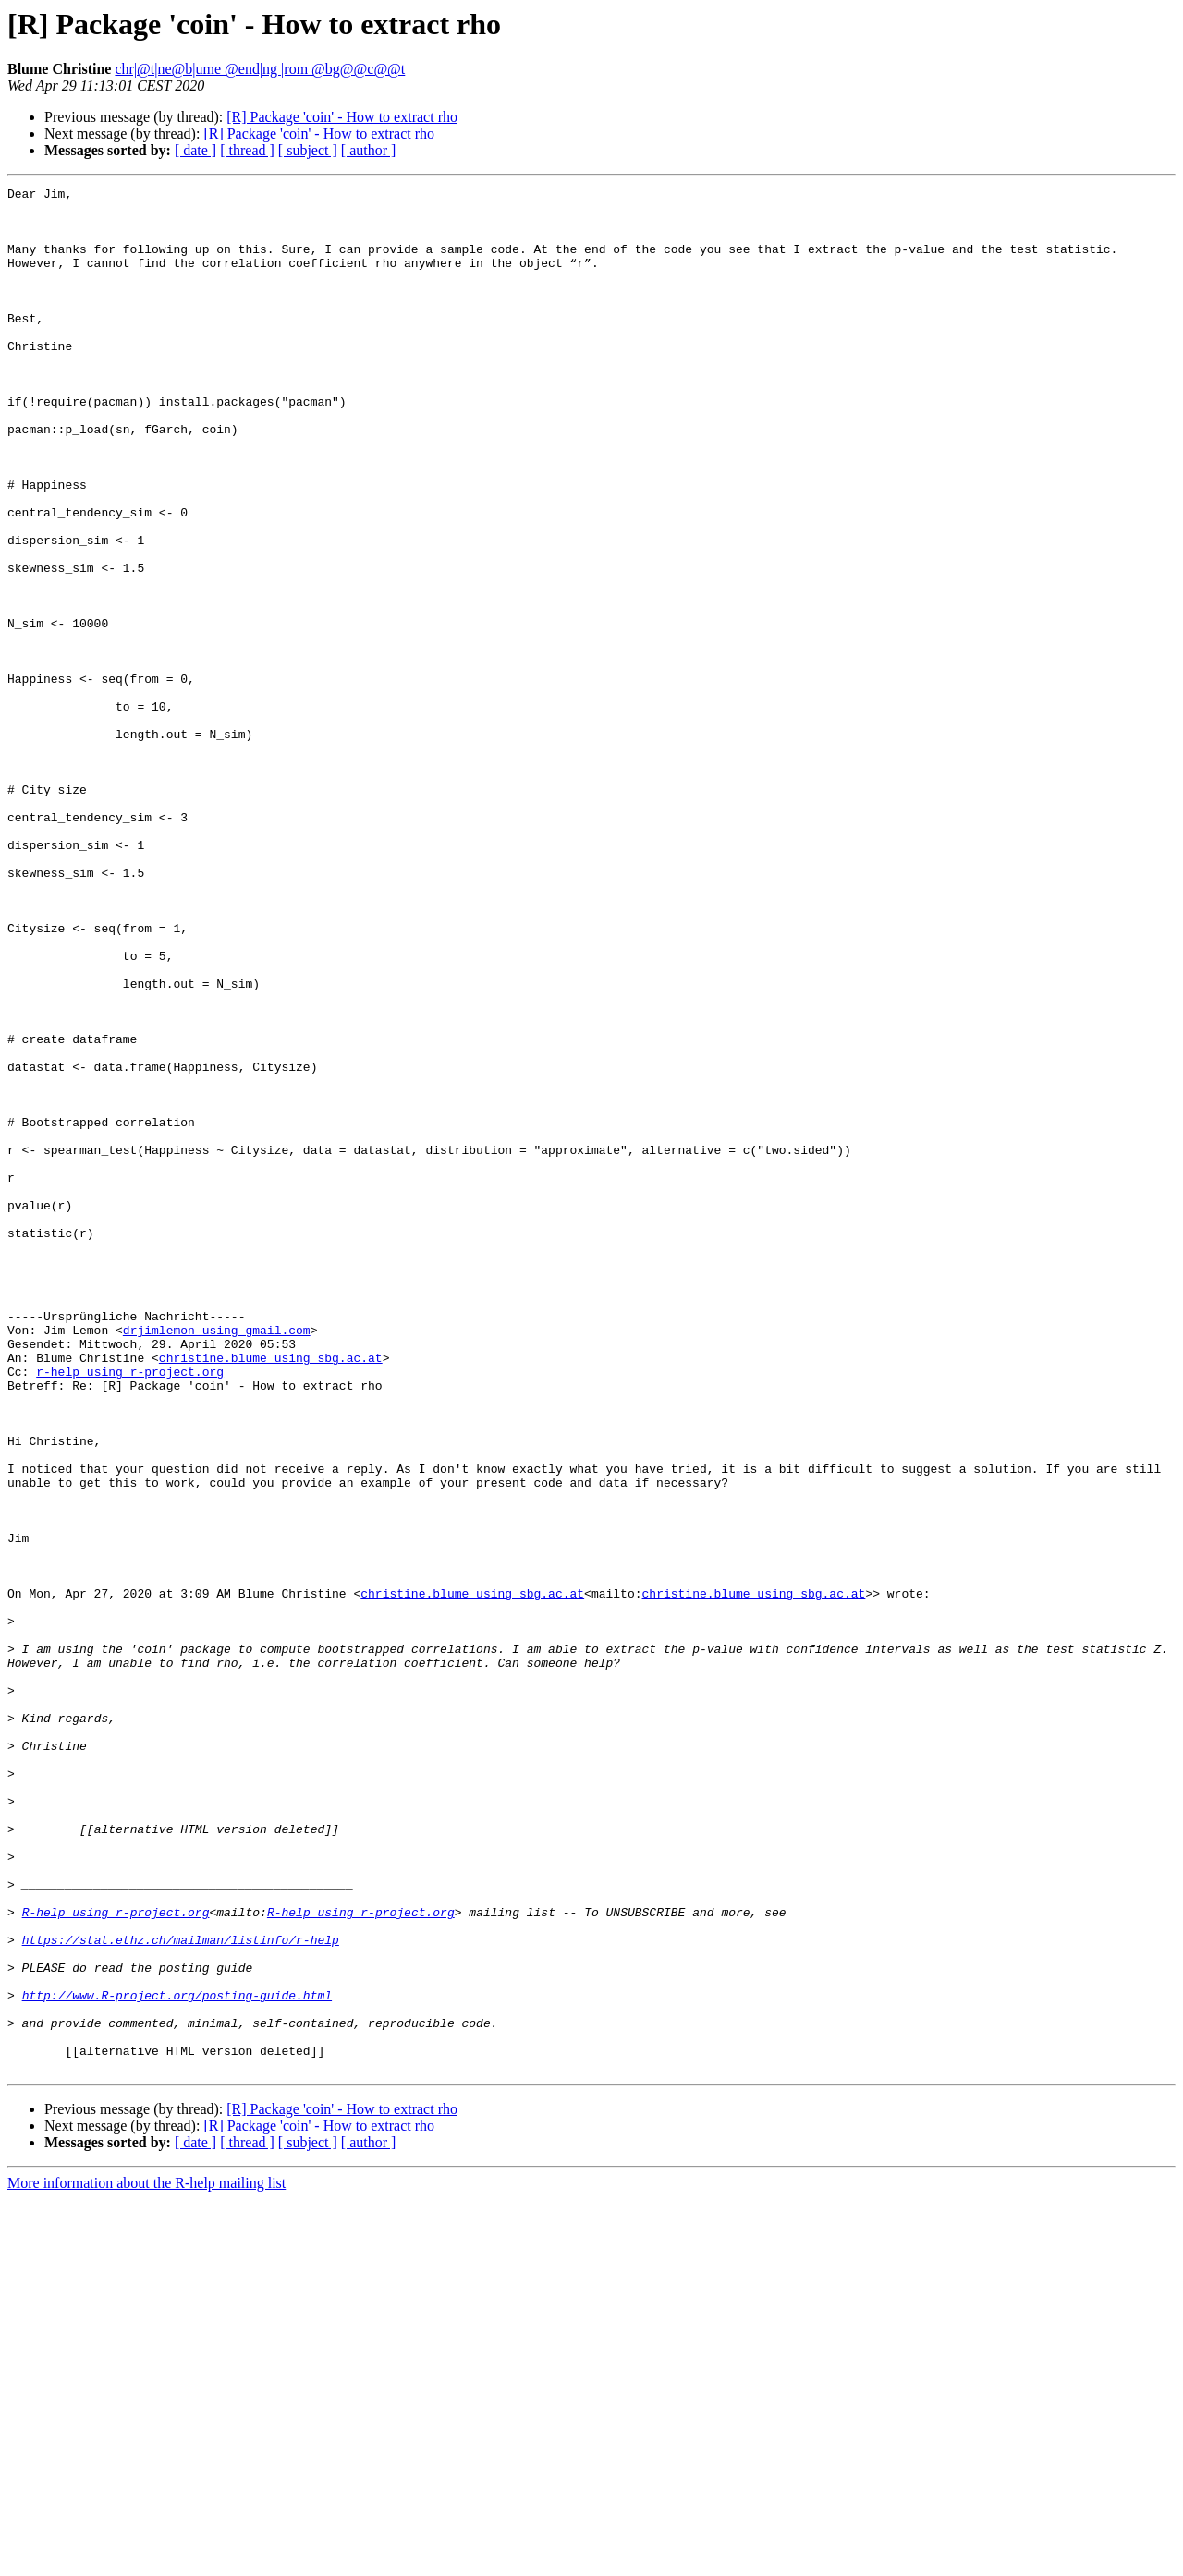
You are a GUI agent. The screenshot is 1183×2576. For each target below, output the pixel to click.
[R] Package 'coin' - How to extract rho (341, 117)
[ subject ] (307, 150)
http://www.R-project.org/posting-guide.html (177, 2358)
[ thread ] (247, 150)
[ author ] (368, 150)
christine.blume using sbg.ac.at (271, 1593)
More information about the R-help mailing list (146, 2560)
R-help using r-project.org (116, 2258)
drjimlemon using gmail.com (217, 1559)
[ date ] (195, 150)
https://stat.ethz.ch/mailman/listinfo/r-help (180, 2291)
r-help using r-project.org (130, 1609)
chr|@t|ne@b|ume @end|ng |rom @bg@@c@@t (260, 69)
